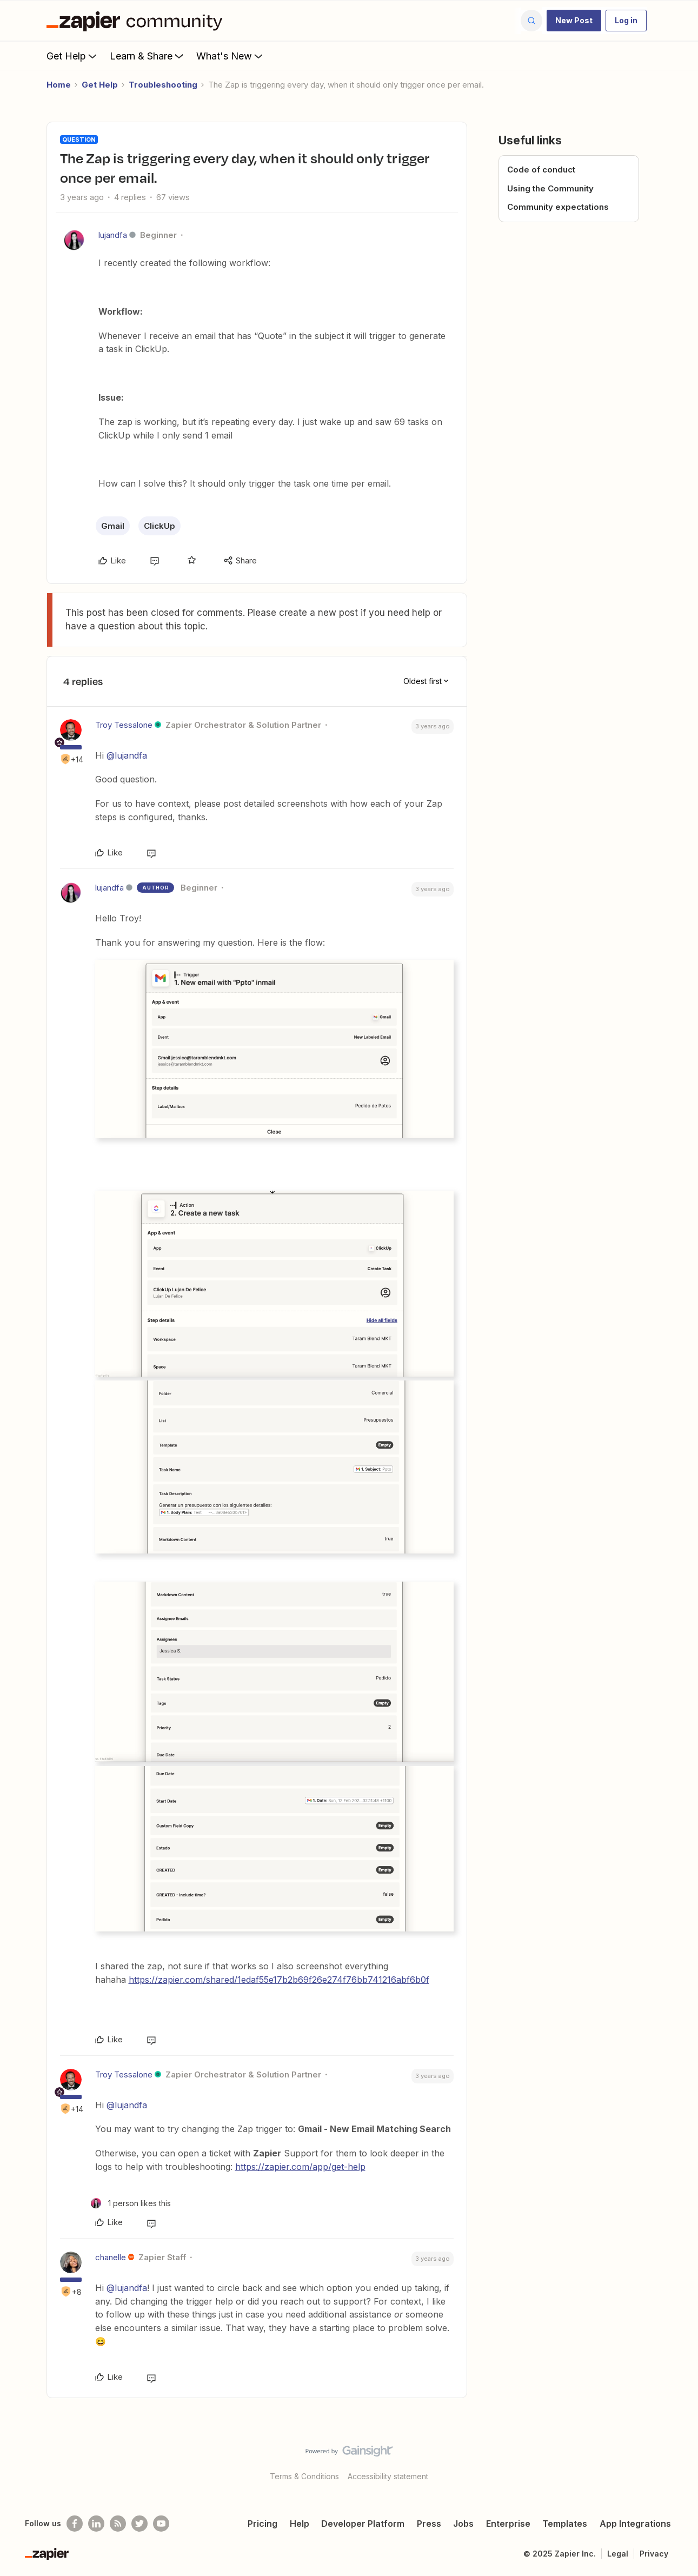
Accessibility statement (388, 2476)
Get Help (72, 55)
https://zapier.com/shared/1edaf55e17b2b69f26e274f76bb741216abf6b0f (279, 1979)
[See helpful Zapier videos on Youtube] (161, 2523)
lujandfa (112, 235)
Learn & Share (147, 55)
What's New (230, 55)
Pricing (262, 2523)
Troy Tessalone (123, 725)
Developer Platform (362, 2523)
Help (299, 2523)
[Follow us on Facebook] (75, 2523)
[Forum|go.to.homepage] (137, 20)
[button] (574, 20)
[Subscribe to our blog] (118, 2523)
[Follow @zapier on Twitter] (139, 2523)
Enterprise (508, 2523)
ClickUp (159, 526)
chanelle (110, 2257)
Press (429, 2523)
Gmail (112, 526)
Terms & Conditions (304, 2476)
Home (58, 84)
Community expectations (558, 207)
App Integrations (635, 2523)
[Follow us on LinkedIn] (96, 2523)
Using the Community (550, 188)
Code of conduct (541, 169)
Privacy (654, 2553)
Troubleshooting (163, 84)
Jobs (463, 2523)
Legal (617, 2553)
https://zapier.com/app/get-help (300, 2166)
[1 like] (130, 2203)
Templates (564, 2523)
